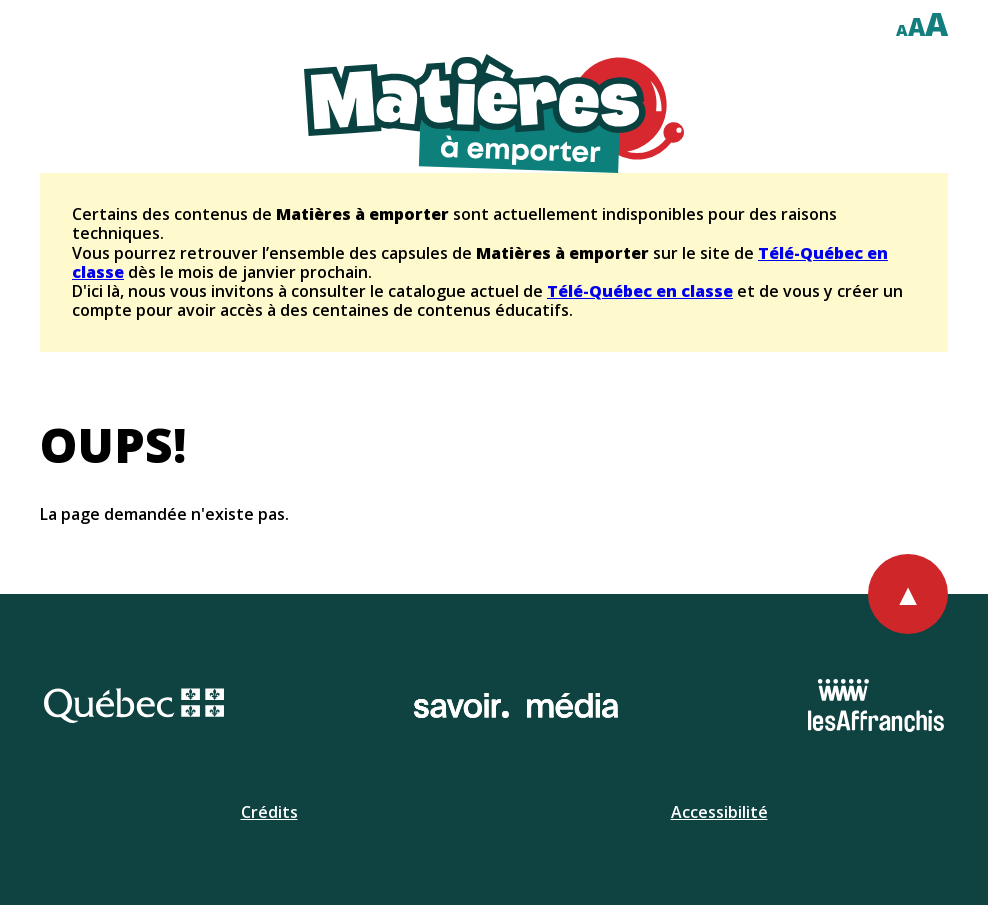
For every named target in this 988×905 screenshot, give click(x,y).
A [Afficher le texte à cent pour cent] (902, 30)
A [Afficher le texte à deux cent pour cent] (936, 23)
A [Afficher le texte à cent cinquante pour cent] (916, 26)
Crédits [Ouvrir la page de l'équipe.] (269, 812)
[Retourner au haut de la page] (908, 594)
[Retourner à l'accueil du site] (494, 113)
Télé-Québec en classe (640, 291)
